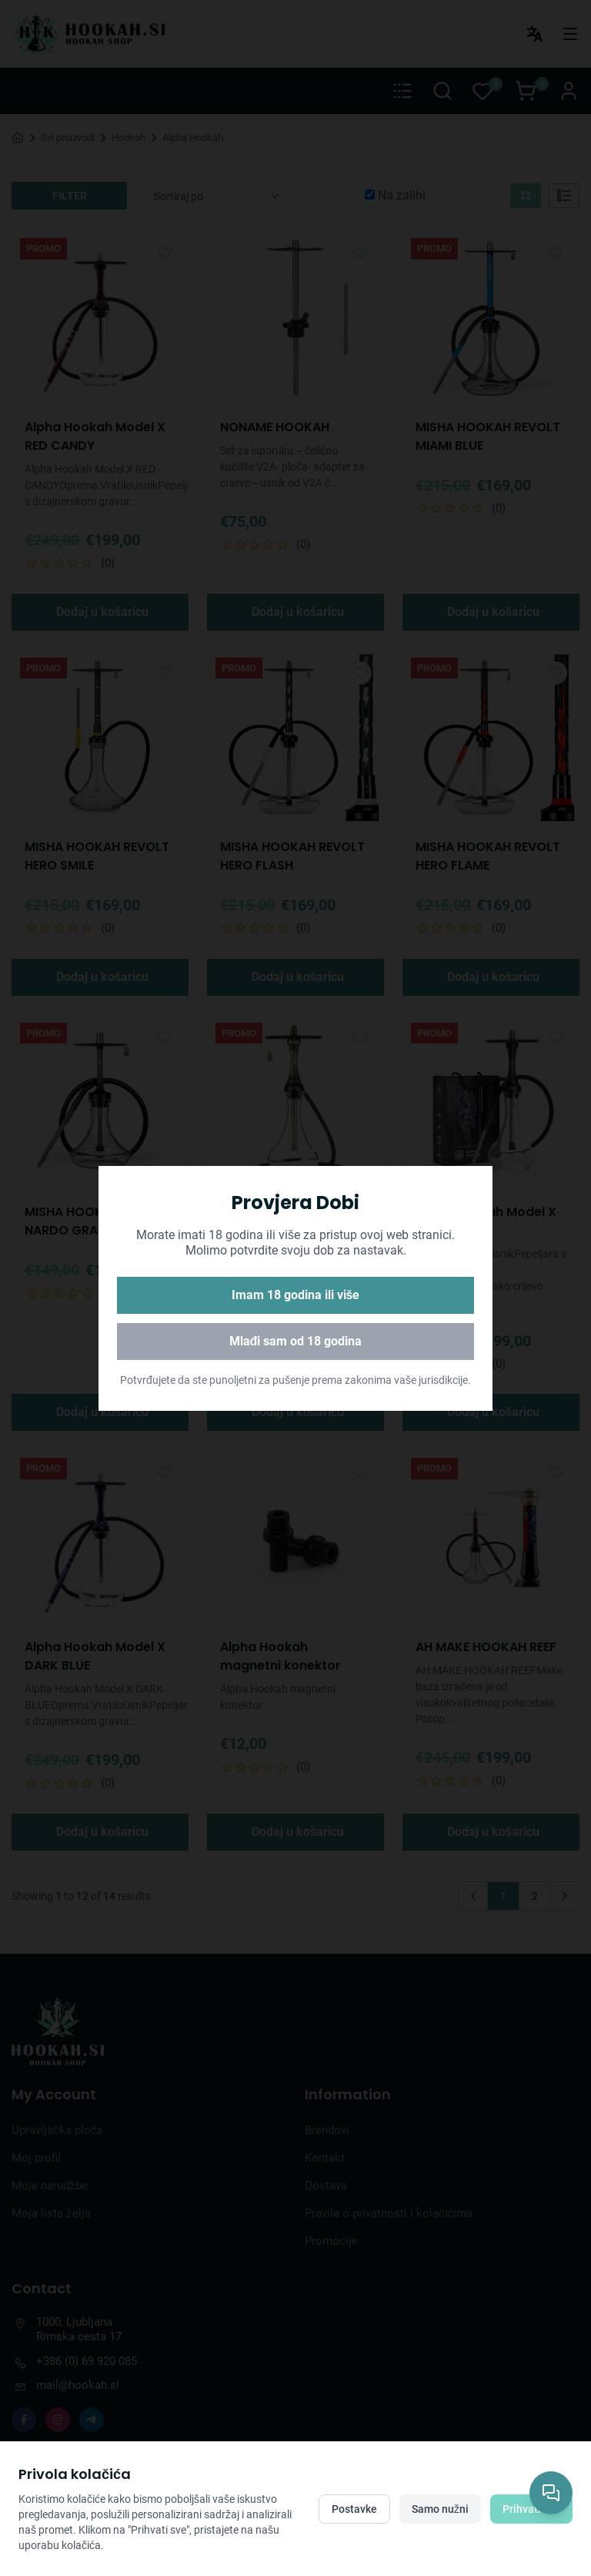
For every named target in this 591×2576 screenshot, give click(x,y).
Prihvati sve (531, 2509)
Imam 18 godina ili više (296, 1295)
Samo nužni (440, 2509)
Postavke (354, 2509)
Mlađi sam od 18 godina (295, 1341)
